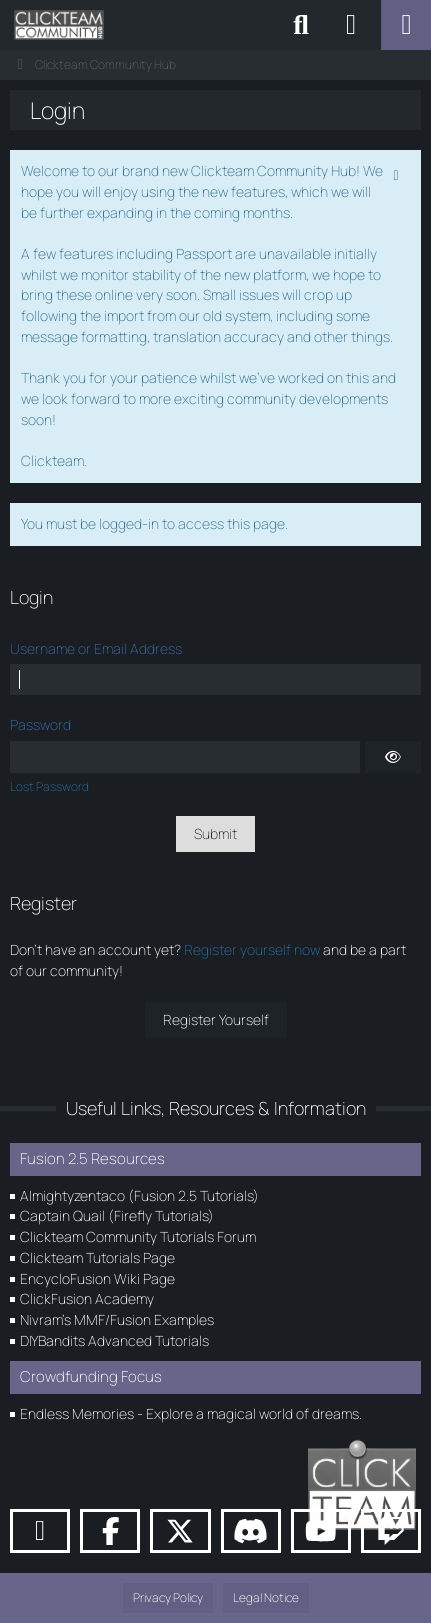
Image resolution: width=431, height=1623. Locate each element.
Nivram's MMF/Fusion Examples (117, 1319)
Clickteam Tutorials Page (97, 1257)
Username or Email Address (96, 648)
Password (40, 724)
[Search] (301, 25)
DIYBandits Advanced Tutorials (114, 1340)
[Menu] (406, 25)
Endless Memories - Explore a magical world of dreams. (191, 1413)
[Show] (393, 757)
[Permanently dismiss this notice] (398, 173)
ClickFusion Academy (87, 1298)
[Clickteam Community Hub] (59, 25)
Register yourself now (252, 949)
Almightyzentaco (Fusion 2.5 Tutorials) (139, 1195)
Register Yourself (216, 1019)
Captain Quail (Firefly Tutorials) (117, 1215)
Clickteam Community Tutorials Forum (138, 1236)
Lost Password (49, 786)
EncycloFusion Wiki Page (97, 1278)
